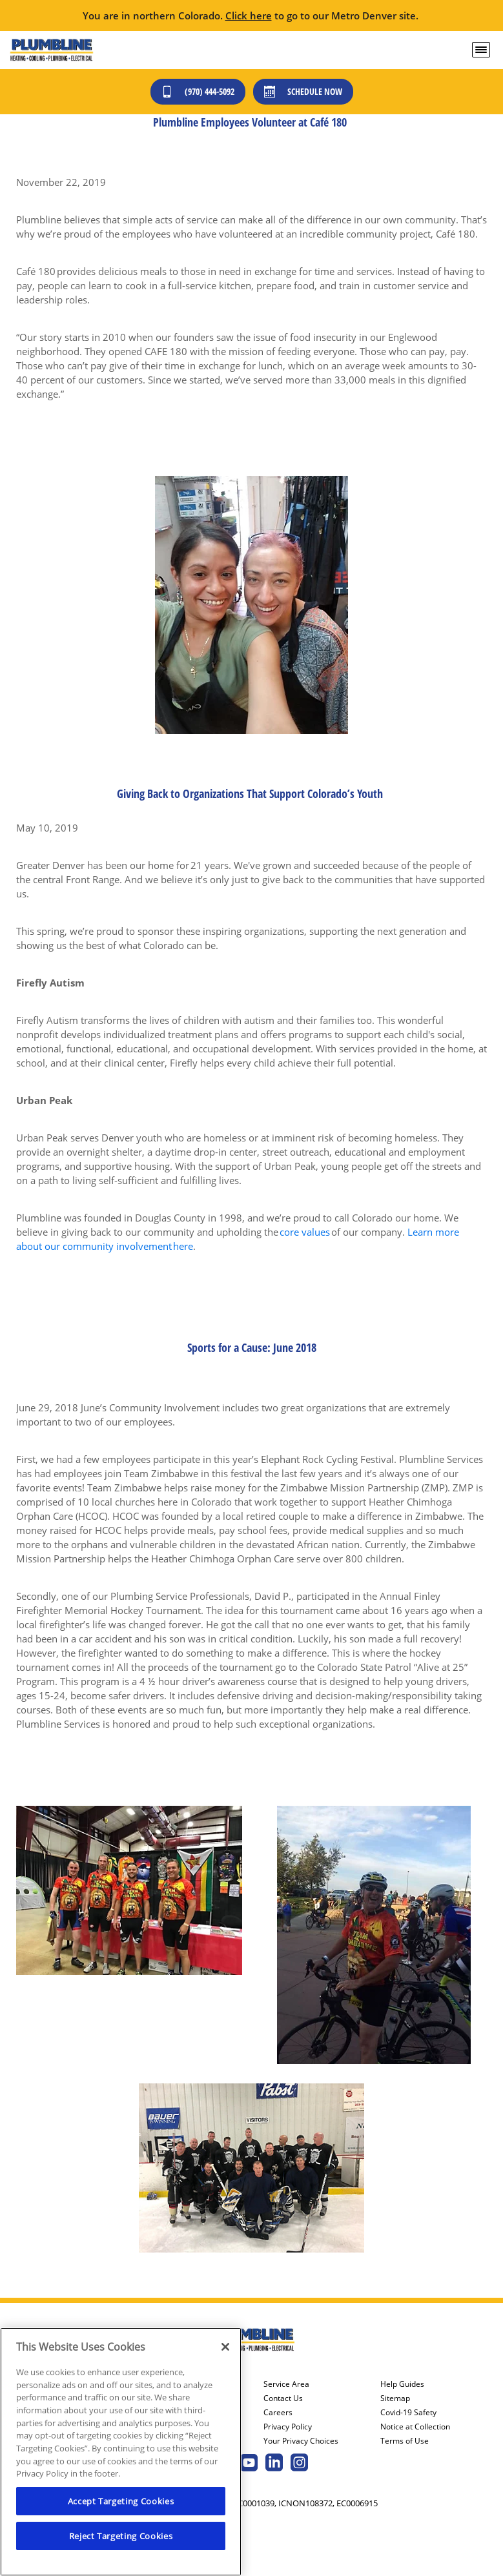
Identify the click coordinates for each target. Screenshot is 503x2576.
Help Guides (402, 2384)
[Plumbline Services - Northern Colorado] (51, 50)
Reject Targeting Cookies (121, 2536)
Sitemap (395, 2398)
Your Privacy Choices (300, 2441)
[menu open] (481, 49)
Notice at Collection (415, 2426)
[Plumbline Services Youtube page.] (249, 2463)
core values (305, 1231)
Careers (278, 2412)
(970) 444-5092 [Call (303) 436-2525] (197, 91)
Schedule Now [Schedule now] (303, 91)
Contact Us (283, 2398)
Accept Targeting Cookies (121, 2501)
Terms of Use (404, 2441)
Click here (248, 15)
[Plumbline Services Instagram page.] (299, 2463)
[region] (120, 2451)
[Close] (225, 2347)
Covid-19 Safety (408, 2412)
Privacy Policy (287, 2426)
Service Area (286, 2384)
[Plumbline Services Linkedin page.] (274, 2463)
